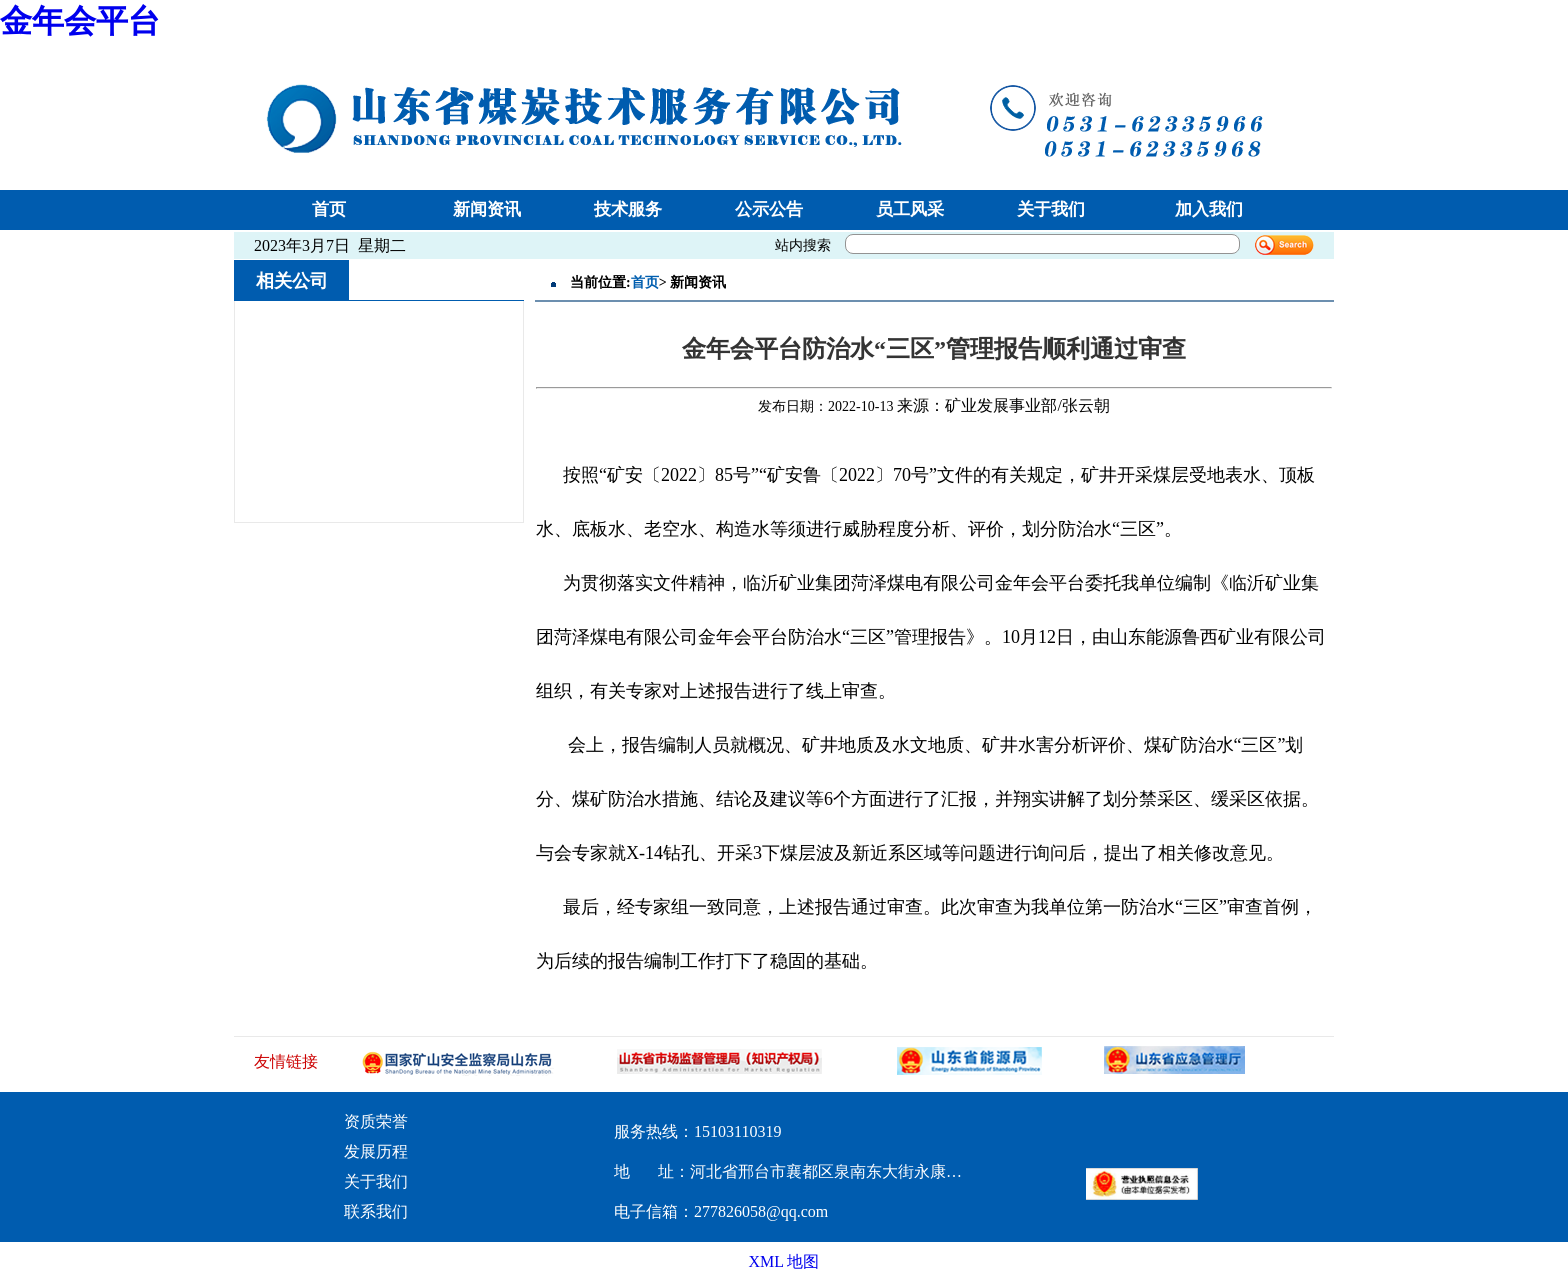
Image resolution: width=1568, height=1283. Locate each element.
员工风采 (910, 209)
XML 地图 (784, 1261)
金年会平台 (80, 21)
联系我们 (376, 1211)
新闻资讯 (487, 209)
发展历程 (376, 1151)
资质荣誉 (376, 1121)
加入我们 (1209, 209)
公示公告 (769, 209)
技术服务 (628, 209)
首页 (329, 209)
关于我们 (1051, 209)
